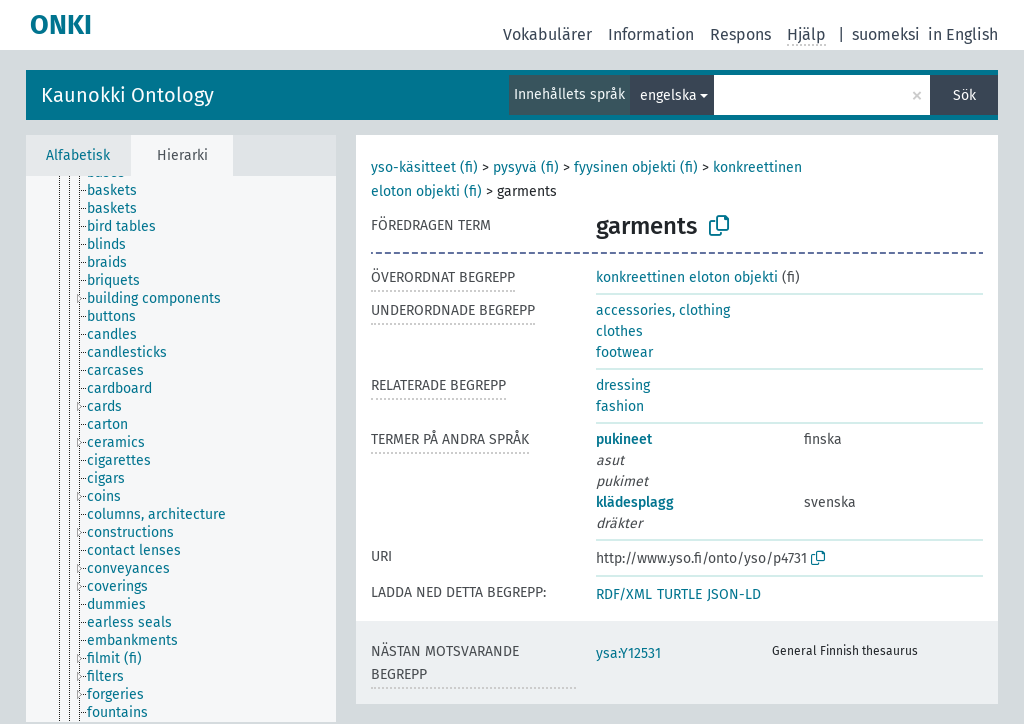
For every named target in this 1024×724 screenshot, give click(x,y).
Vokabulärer (547, 34)
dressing (623, 385)
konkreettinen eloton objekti (687, 277)
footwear (624, 352)
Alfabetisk (78, 155)
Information (651, 34)
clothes (619, 331)
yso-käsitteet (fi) (424, 167)
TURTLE (679, 594)
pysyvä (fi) (526, 167)
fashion (620, 406)
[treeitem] (120, 191)
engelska (668, 95)
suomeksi (886, 34)
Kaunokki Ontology (127, 95)
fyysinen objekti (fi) (636, 167)
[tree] (181, 449)
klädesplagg (635, 502)
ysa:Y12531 (628, 653)
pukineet (624, 439)
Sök (964, 95)
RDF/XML (624, 594)
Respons (740, 34)
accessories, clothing (663, 310)
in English (963, 34)
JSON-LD (734, 594)
